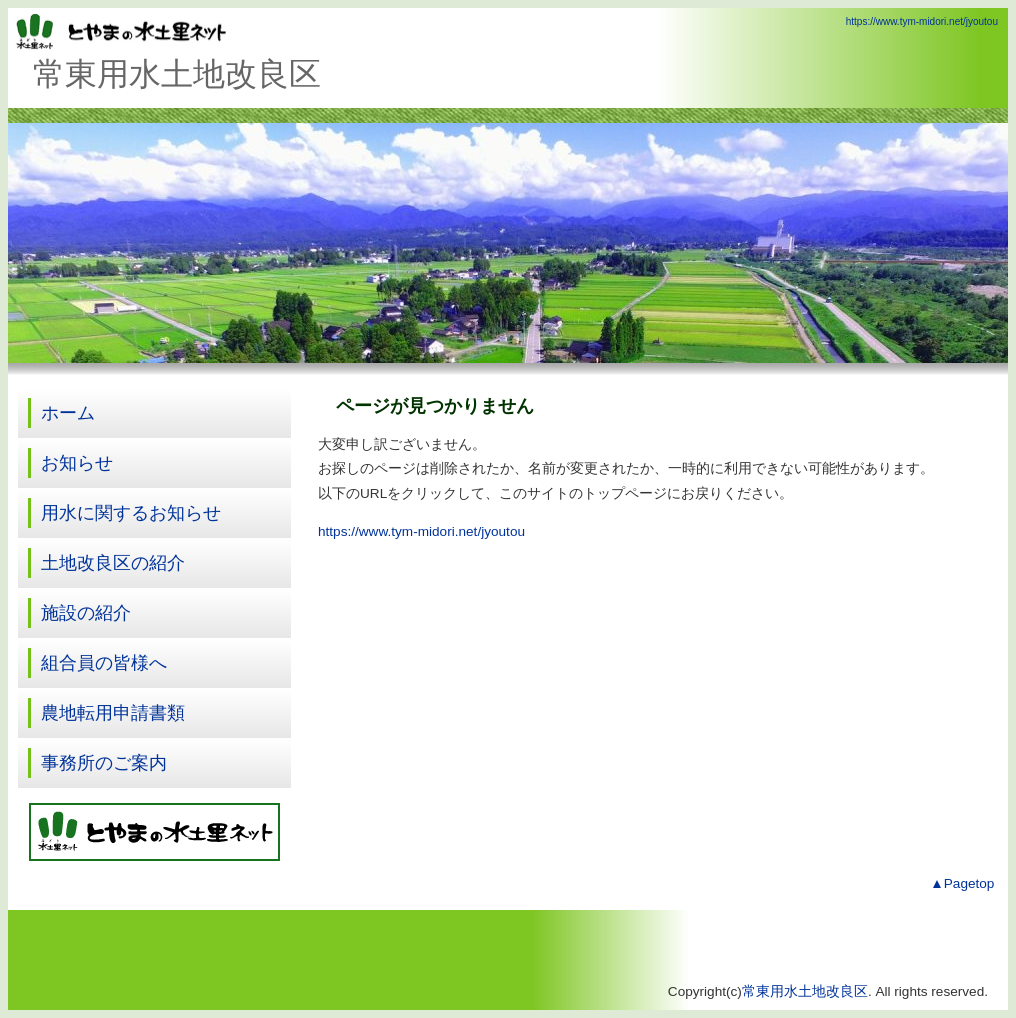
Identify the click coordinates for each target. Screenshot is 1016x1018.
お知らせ (77, 463)
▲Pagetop (962, 883)
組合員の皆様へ (104, 663)
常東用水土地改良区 (805, 991)
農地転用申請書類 (113, 713)
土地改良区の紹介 (113, 563)
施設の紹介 (86, 613)
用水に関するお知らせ (131, 513)
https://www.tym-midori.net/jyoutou (922, 21)
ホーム (68, 413)
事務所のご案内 (104, 763)
